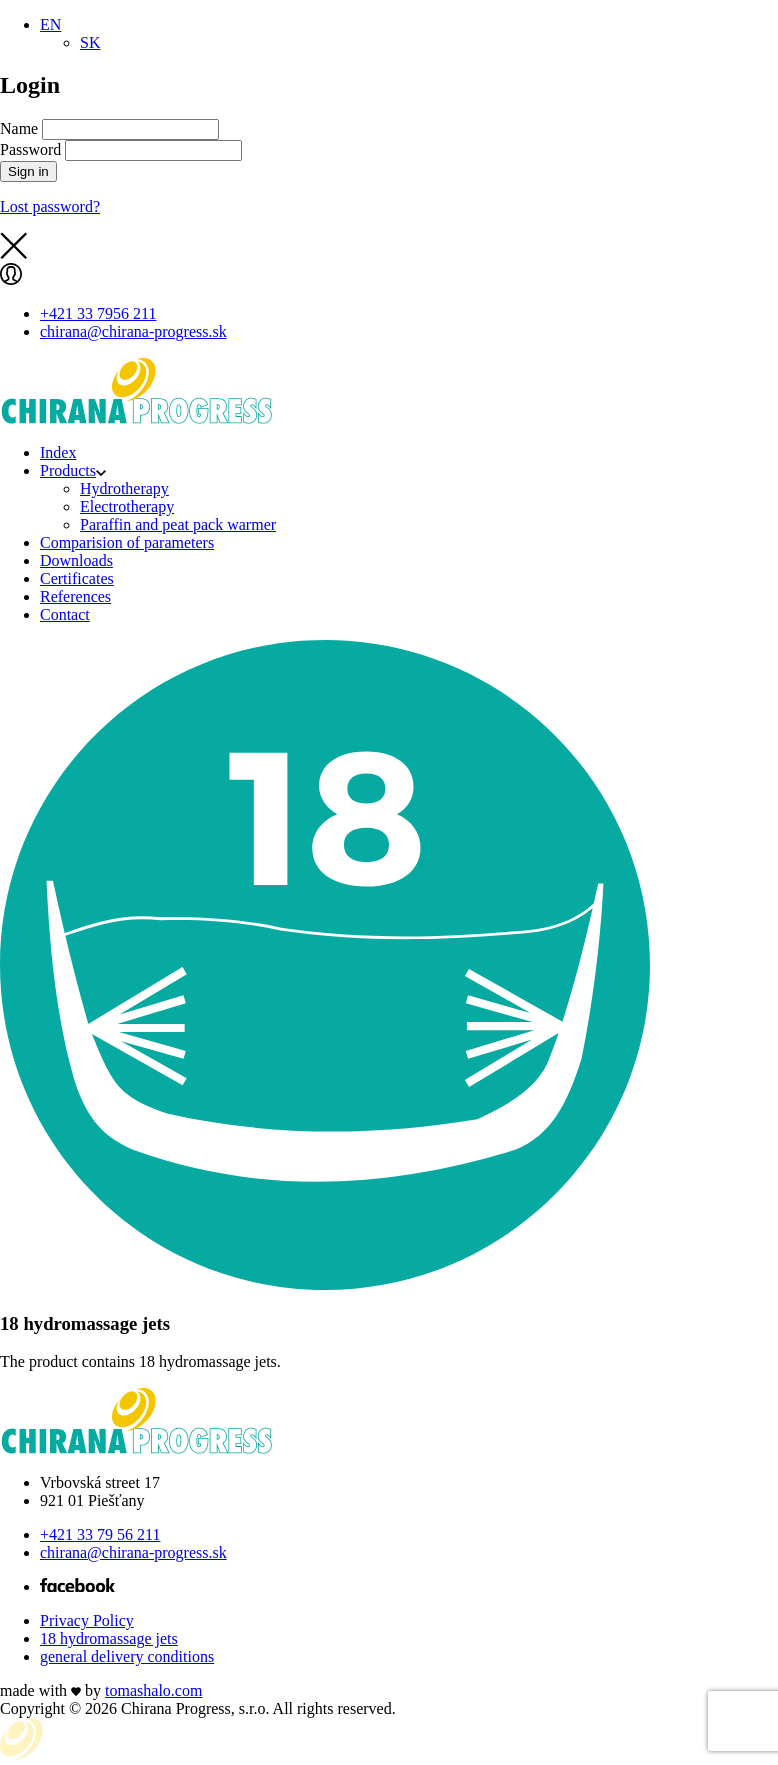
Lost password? (50, 206)
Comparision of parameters (127, 542)
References (75, 596)
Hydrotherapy (124, 488)
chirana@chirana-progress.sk (133, 1552)
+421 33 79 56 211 (100, 1534)
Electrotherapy (127, 506)
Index (58, 452)
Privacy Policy (87, 1620)
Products (73, 470)
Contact (65, 614)
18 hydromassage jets (109, 1638)
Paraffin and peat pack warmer (178, 524)
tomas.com (153, 1690)
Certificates (77, 578)
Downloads (76, 560)
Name (19, 128)
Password (30, 149)
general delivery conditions (127, 1656)
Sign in (28, 171)
